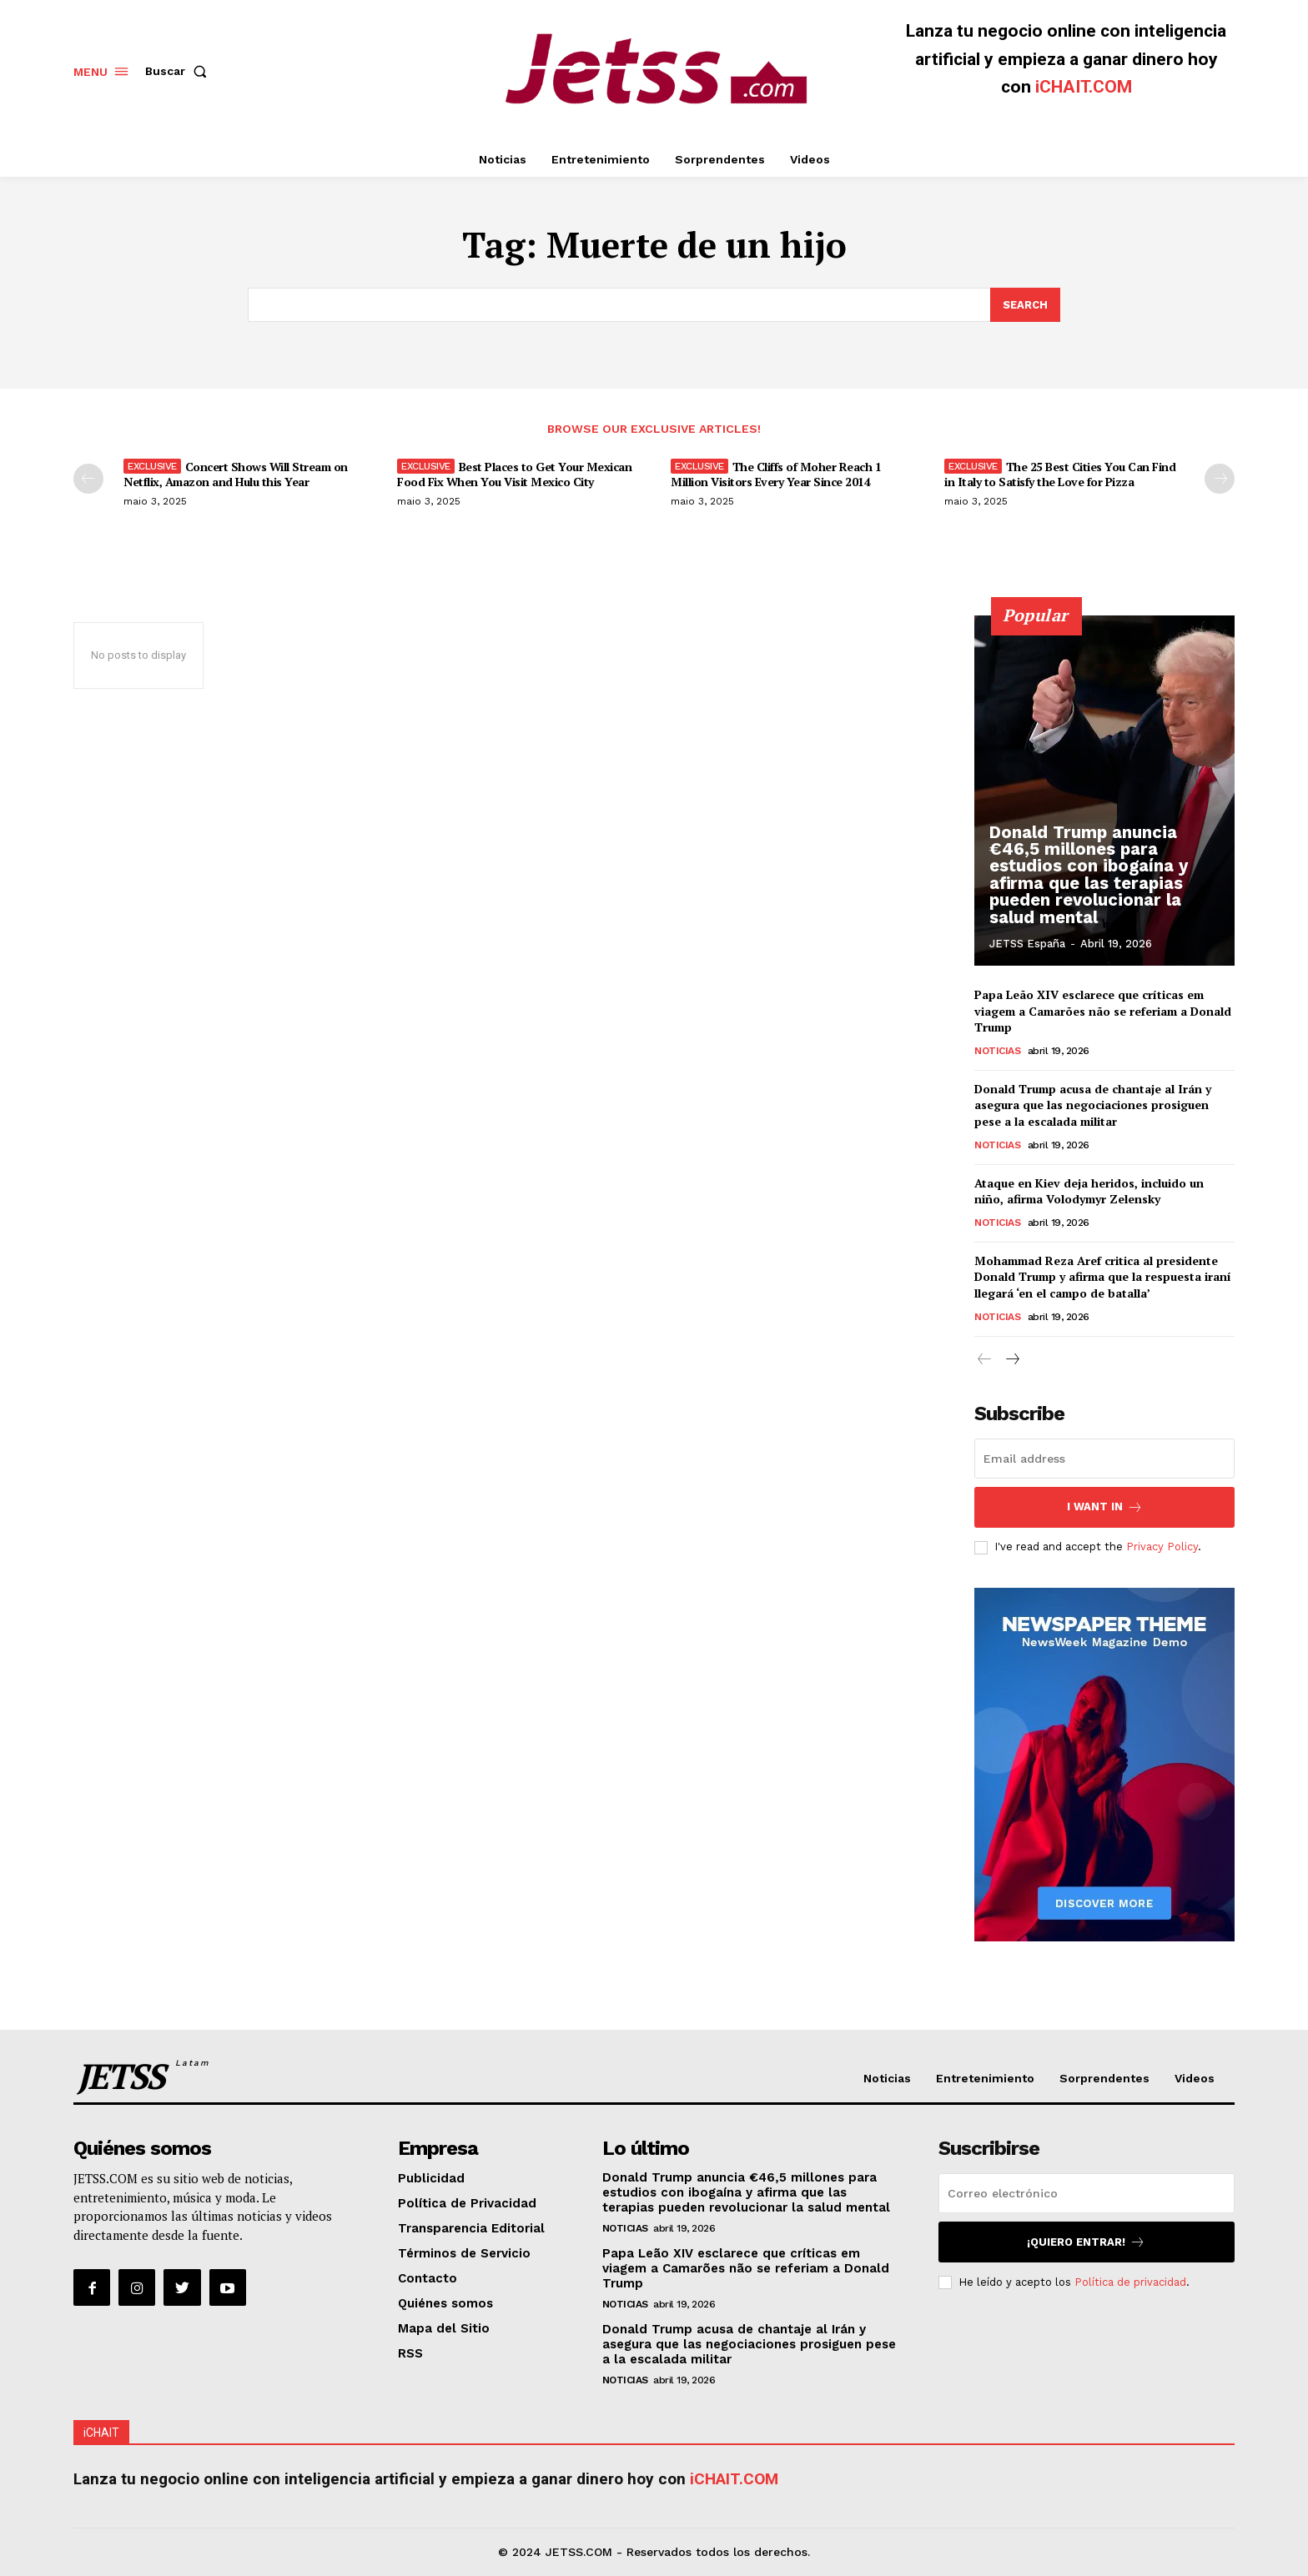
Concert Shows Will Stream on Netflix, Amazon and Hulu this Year (235, 474)
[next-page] (1220, 479)
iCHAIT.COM (1083, 87)
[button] (179, 70)
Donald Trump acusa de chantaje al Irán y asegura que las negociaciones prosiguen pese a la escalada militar (1092, 1104)
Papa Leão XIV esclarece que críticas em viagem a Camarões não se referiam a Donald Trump (1102, 1011)
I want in (1105, 1507)
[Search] (1025, 305)
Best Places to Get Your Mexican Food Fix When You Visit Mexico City (514, 474)
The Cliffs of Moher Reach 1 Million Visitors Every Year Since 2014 (776, 474)
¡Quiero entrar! (1086, 2242)
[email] (1104, 1459)
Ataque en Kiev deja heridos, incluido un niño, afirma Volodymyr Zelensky (1089, 1190)
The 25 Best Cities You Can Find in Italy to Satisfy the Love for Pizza (1059, 474)
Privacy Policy (1162, 1547)
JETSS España (1027, 943)
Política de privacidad (1130, 2282)
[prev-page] (88, 479)
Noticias (997, 1050)
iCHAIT (101, 2432)
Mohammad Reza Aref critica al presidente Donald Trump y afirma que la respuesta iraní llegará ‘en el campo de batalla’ (1102, 1276)
